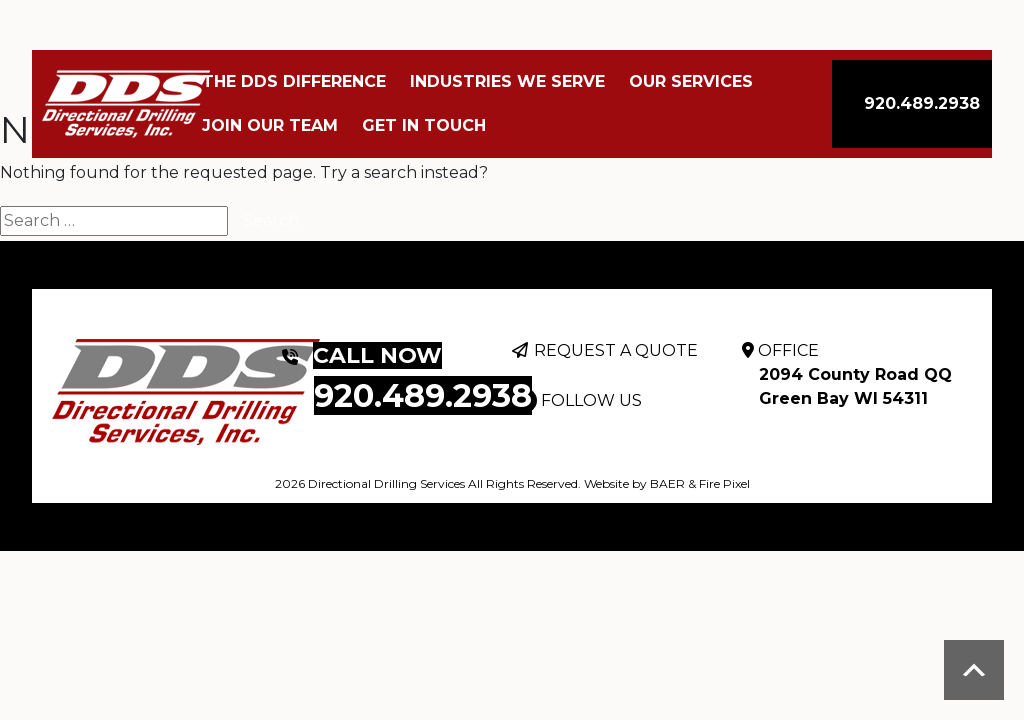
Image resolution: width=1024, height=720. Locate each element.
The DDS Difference (294, 81)
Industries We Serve (507, 81)
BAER (667, 483)
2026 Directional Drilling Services (370, 483)
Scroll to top (974, 670)
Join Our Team (270, 125)
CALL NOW (377, 355)
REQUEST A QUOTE (616, 350)
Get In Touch (424, 125)
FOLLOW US (591, 400)
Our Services (691, 81)
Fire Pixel (724, 483)
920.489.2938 (922, 103)
